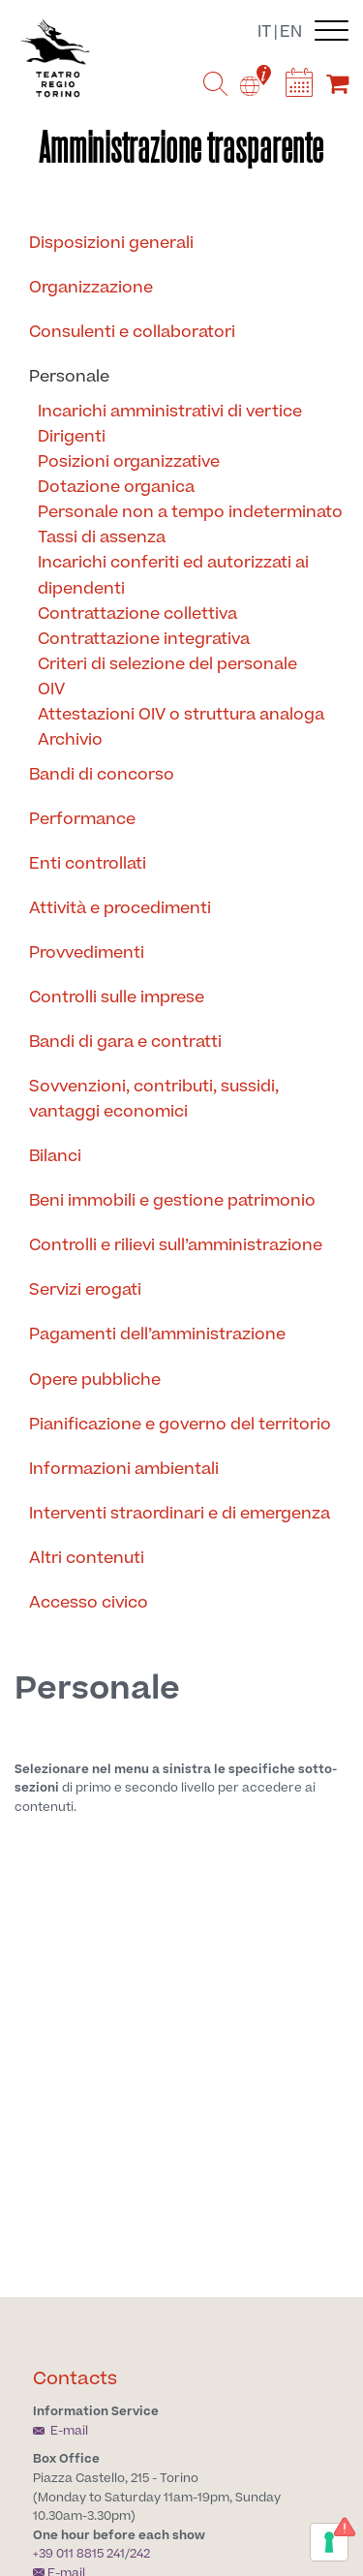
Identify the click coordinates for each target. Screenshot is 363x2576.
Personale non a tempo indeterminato (190, 512)
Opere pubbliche (95, 1380)
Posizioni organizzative (129, 462)
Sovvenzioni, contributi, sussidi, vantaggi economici (154, 1099)
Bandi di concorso (101, 774)
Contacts (75, 2379)
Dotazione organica (116, 487)
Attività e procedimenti (120, 908)
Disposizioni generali (111, 243)
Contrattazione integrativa (144, 639)
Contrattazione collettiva (137, 614)
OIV (51, 689)
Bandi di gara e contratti (125, 1042)
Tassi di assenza (102, 537)
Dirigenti (72, 436)
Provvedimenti (86, 953)
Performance (82, 819)
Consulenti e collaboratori (132, 332)
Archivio (70, 739)
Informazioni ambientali (124, 1469)
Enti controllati (87, 863)
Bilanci (55, 1156)
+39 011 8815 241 (79, 2553)
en (291, 32)
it (264, 32)
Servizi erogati (85, 1290)
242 (140, 2553)
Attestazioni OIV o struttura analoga (181, 714)
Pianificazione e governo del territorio (180, 1424)
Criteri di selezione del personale (167, 664)
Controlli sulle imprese (116, 997)
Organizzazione (91, 287)
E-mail (60, 2430)
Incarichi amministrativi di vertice (170, 411)
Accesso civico (88, 1602)
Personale (69, 376)
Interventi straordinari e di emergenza (179, 1513)
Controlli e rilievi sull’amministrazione (175, 1245)
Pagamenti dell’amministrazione (157, 1334)
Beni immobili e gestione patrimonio (172, 1200)
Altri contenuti (86, 1558)
